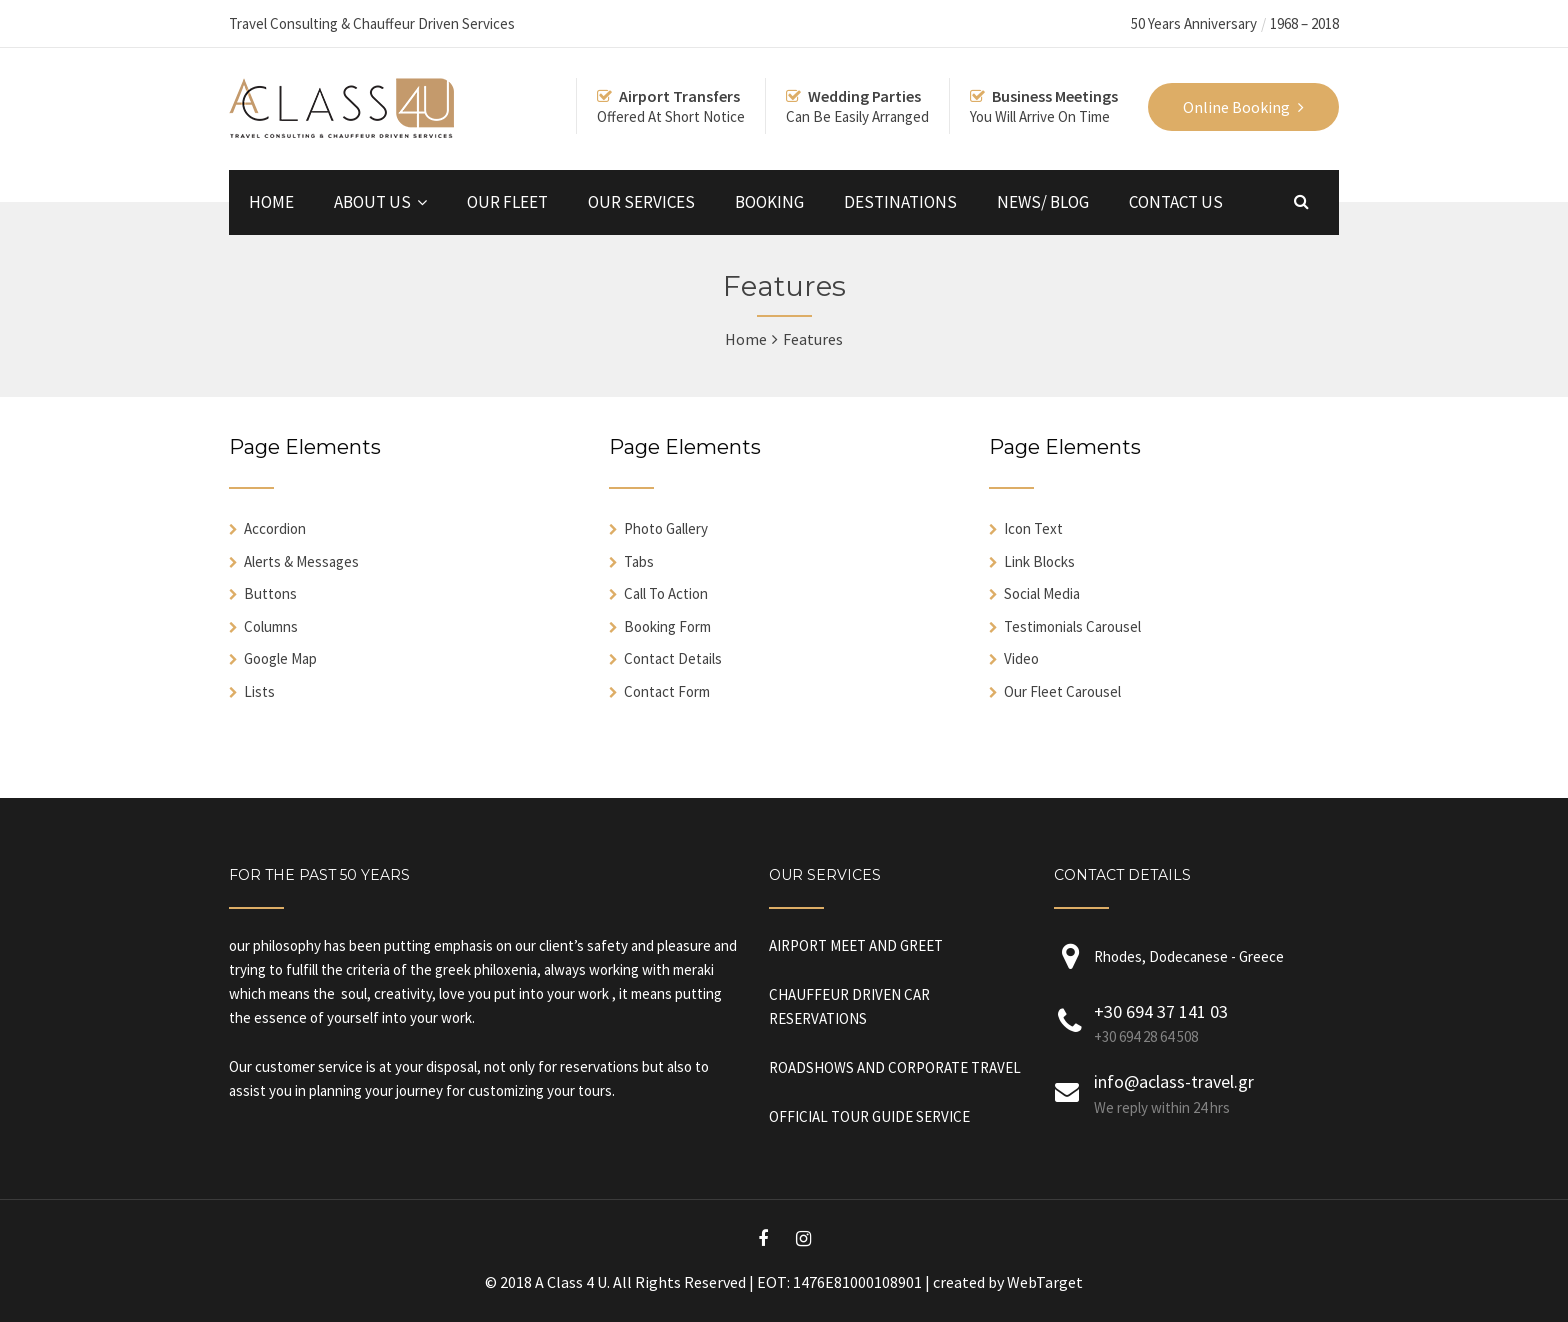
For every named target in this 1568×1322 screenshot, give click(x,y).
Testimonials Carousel (1072, 626)
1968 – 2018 (1304, 23)
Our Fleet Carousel (1062, 691)
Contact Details (673, 658)
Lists (259, 691)
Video (1021, 658)
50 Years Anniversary (1194, 23)
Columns (271, 626)
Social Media (1042, 593)
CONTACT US (1176, 202)
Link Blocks (1039, 561)
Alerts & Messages (301, 561)
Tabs (639, 561)
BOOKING (769, 202)
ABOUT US (372, 202)
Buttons (270, 593)
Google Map (280, 658)
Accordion (275, 528)
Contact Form (667, 691)
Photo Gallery (666, 528)
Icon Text (1033, 528)
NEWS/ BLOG (1043, 202)
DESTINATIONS (900, 202)
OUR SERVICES (641, 202)
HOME (271, 202)
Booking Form (667, 626)
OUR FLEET (507, 202)
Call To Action (666, 593)
